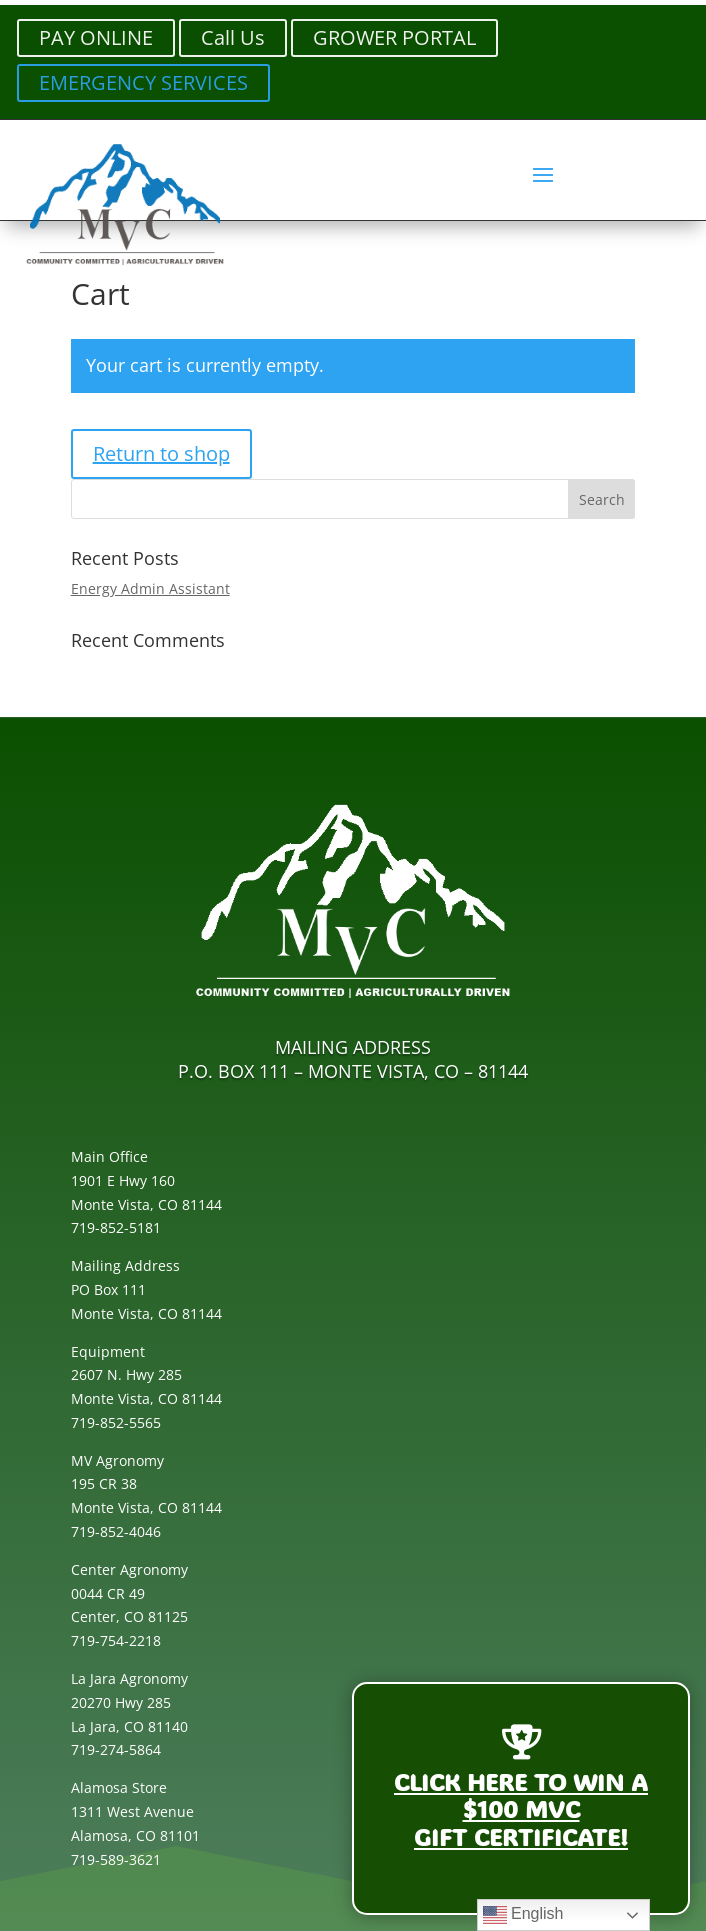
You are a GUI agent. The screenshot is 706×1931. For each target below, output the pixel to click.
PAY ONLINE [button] (96, 37)
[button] (543, 174)
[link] (125, 264)
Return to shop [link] (161, 453)
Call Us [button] (233, 37)
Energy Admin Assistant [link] (150, 588)
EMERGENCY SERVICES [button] (143, 82)
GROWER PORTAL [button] (394, 37)
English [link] (523, 1915)
